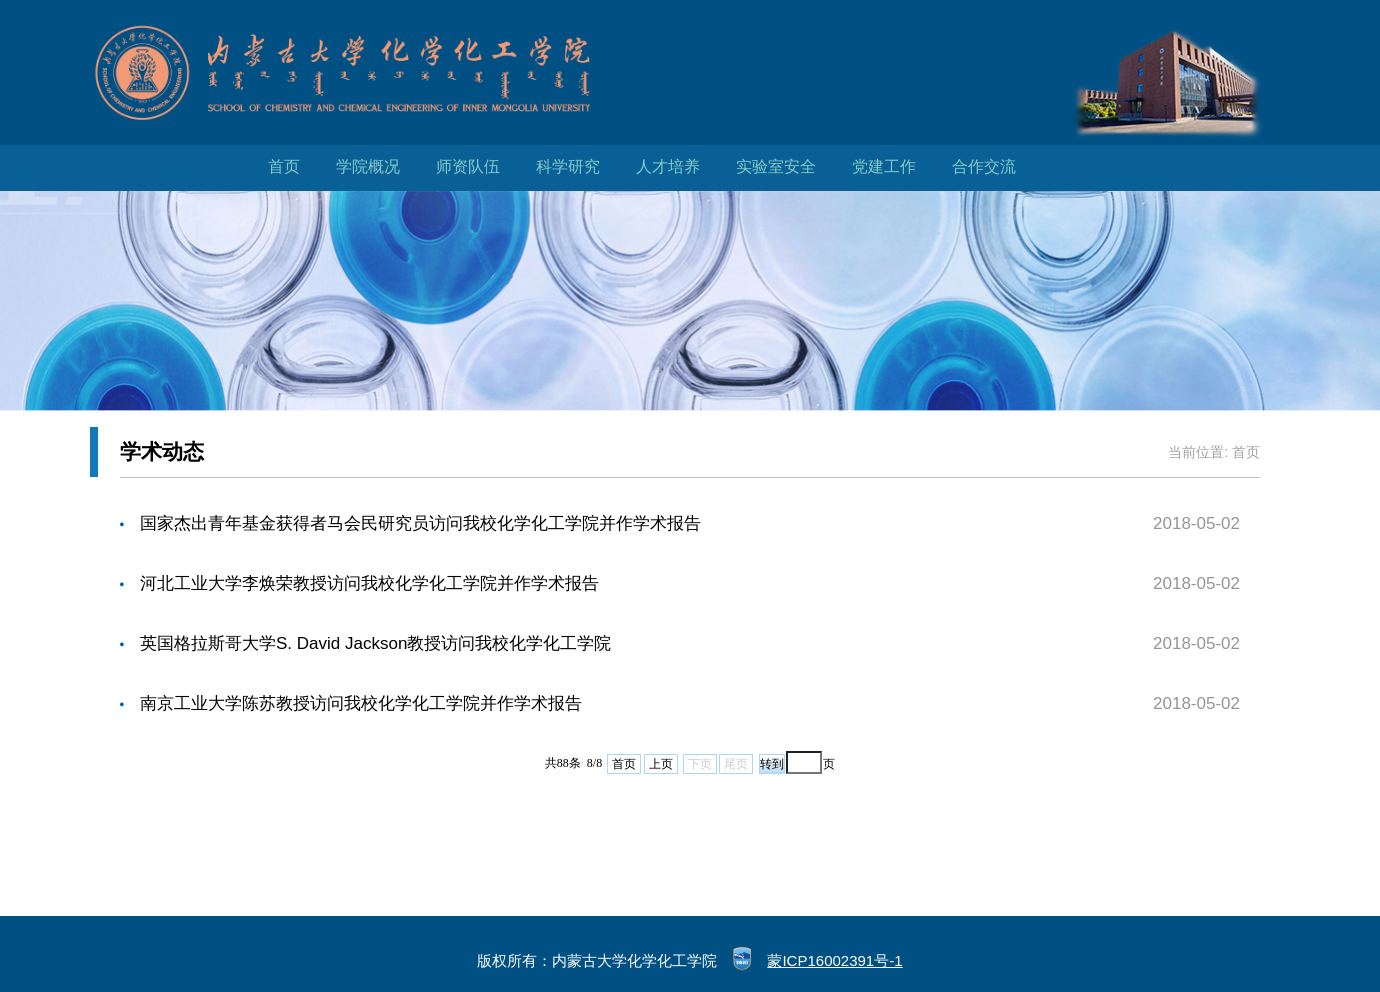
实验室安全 (776, 166)
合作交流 (984, 166)
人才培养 (668, 166)
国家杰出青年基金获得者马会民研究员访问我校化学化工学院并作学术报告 (420, 523)
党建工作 (884, 166)
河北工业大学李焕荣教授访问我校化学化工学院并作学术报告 (369, 583)
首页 (284, 166)
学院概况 (368, 166)
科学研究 (568, 166)
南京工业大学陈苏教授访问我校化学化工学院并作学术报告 (361, 703)
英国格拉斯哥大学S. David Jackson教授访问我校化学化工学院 (375, 643)
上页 (661, 764)
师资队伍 (468, 166)
